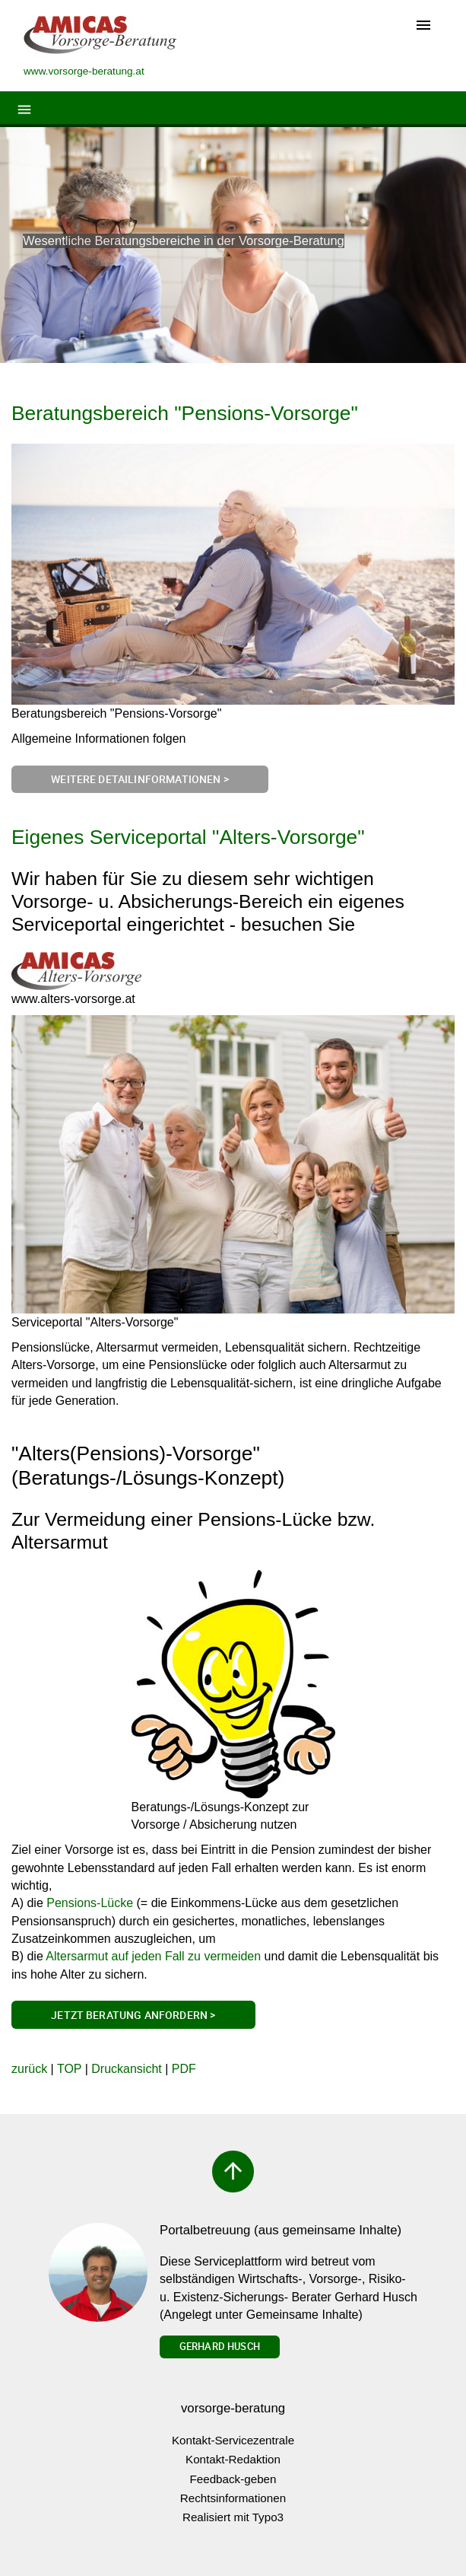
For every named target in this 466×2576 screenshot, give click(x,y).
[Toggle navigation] (423, 26)
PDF (184, 2068)
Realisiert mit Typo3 (233, 2517)
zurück (29, 2068)
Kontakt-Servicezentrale (233, 2440)
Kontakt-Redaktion (233, 2459)
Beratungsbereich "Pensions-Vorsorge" (184, 413)
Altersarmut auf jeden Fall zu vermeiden (153, 1956)
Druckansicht (126, 2068)
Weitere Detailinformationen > (140, 779)
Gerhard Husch (219, 2346)
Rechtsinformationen (233, 2498)
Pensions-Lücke (89, 1902)
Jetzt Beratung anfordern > (133, 2015)
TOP (69, 2068)
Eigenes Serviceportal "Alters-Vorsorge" (188, 837)
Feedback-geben (233, 2479)
